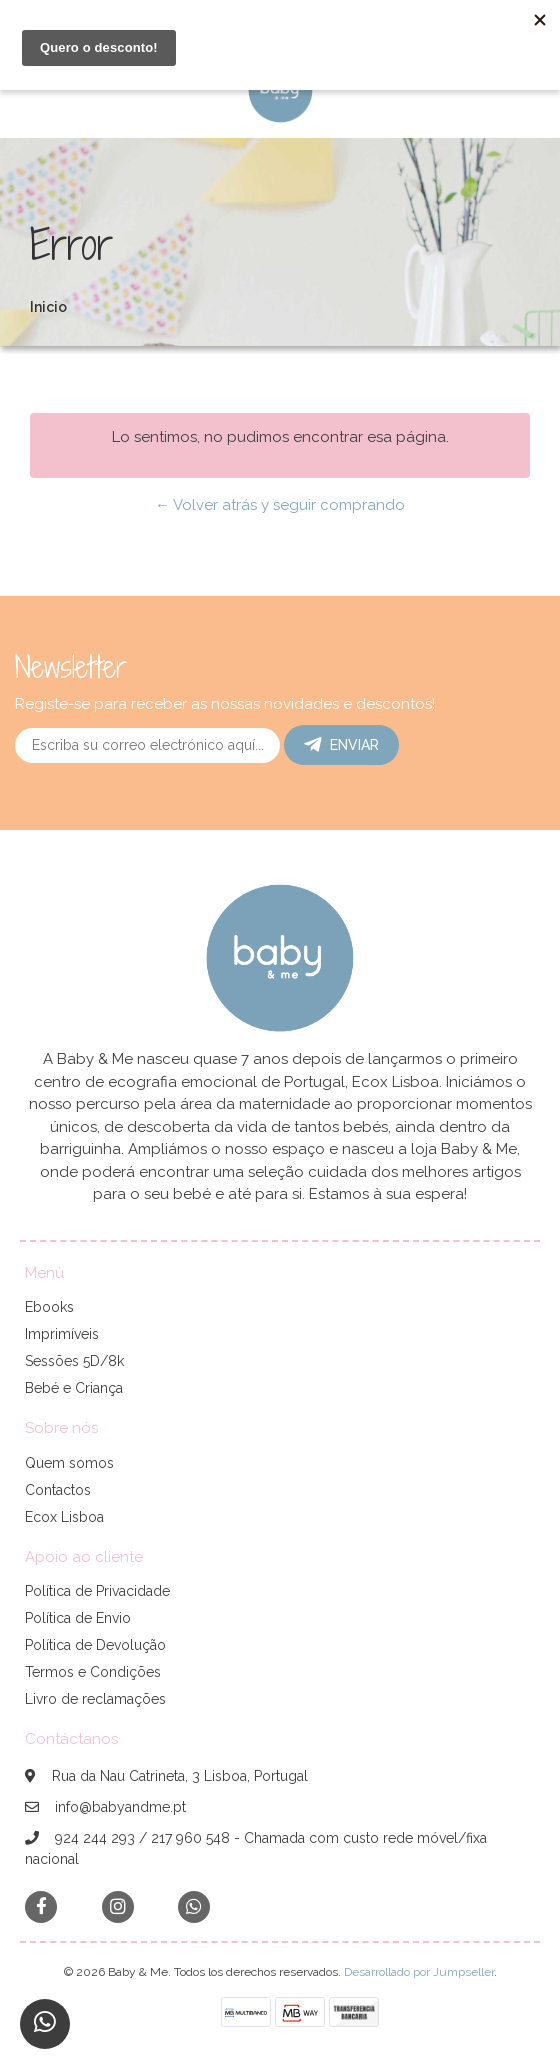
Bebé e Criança (74, 1388)
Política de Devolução (95, 1645)
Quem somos (69, 1463)
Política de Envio (78, 1618)
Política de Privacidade (97, 1591)
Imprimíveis (62, 1334)
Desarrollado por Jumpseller (419, 1972)
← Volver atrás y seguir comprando (280, 505)
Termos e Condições (93, 1672)
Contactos (58, 1490)
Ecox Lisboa (64, 1517)
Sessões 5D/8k (74, 1361)
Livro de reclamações (95, 1699)
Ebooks (49, 1307)
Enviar (341, 745)
